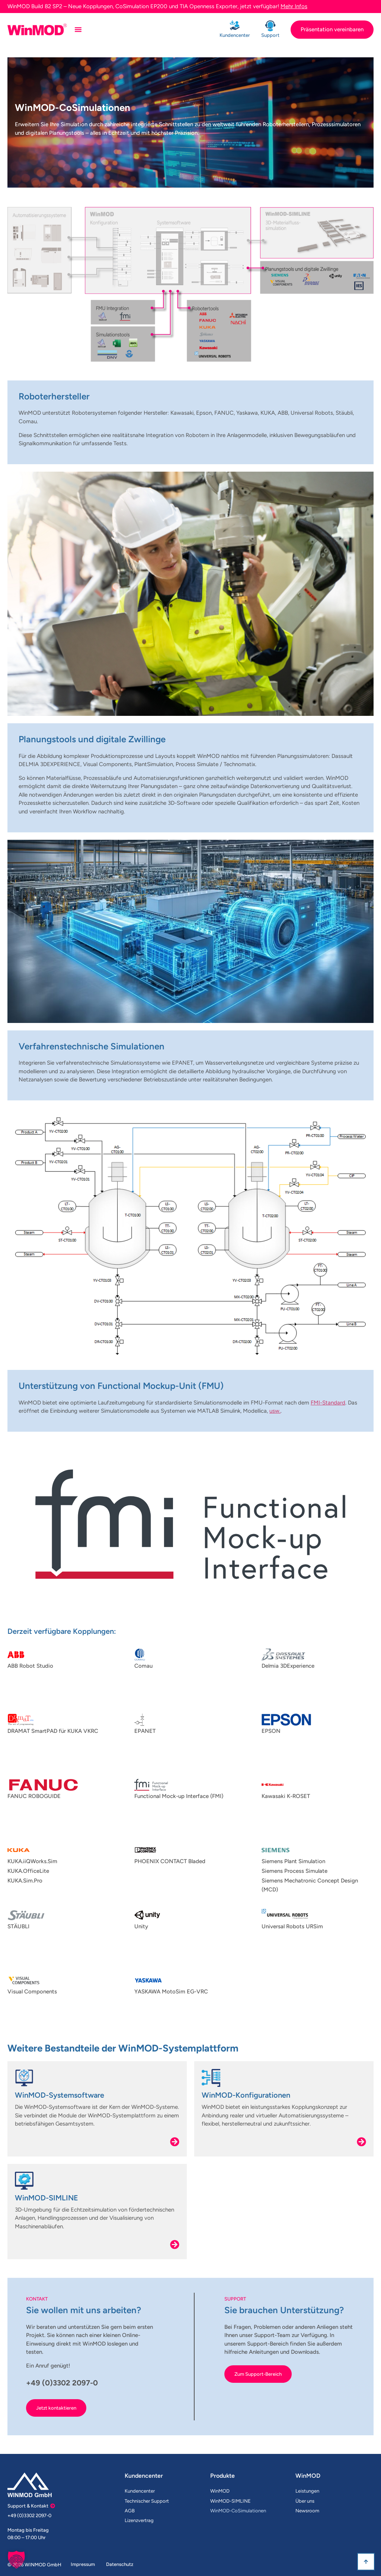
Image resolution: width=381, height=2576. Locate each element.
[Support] (270, 25)
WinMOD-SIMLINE (46, 2197)
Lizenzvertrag (139, 2520)
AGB (130, 2510)
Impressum (83, 2564)
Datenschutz (119, 2564)
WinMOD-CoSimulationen (238, 2510)
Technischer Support (147, 2501)
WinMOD (220, 2491)
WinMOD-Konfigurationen (246, 2095)
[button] (16, 2559)
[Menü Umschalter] (78, 29)
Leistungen (307, 2491)
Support (270, 35)
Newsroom (307, 2510)
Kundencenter (235, 35)
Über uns (304, 2501)
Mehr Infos (294, 6)
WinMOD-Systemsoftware (59, 2095)
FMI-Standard (328, 1402)
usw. (275, 1410)
